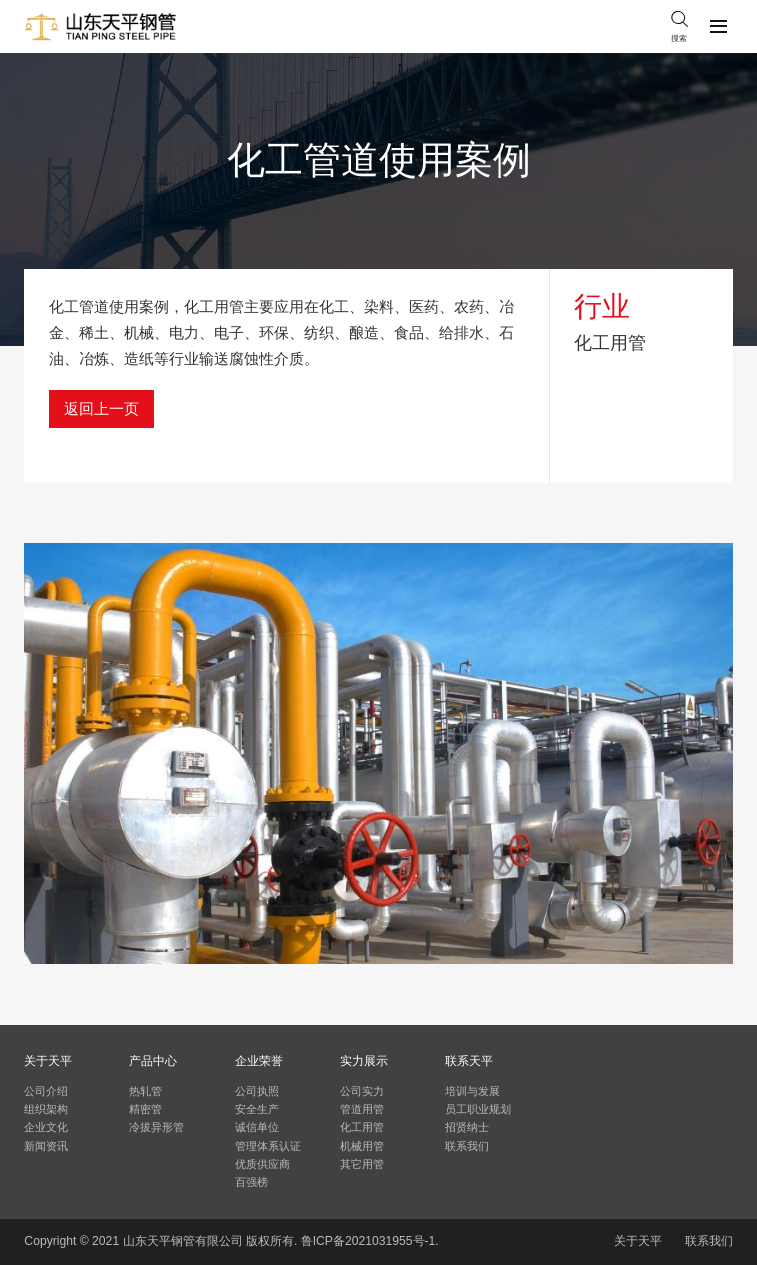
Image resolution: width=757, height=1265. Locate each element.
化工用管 (610, 342)
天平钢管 (171, 1241)
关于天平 (638, 1241)
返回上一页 (101, 408)
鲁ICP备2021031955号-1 (368, 1241)
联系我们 (709, 1241)
